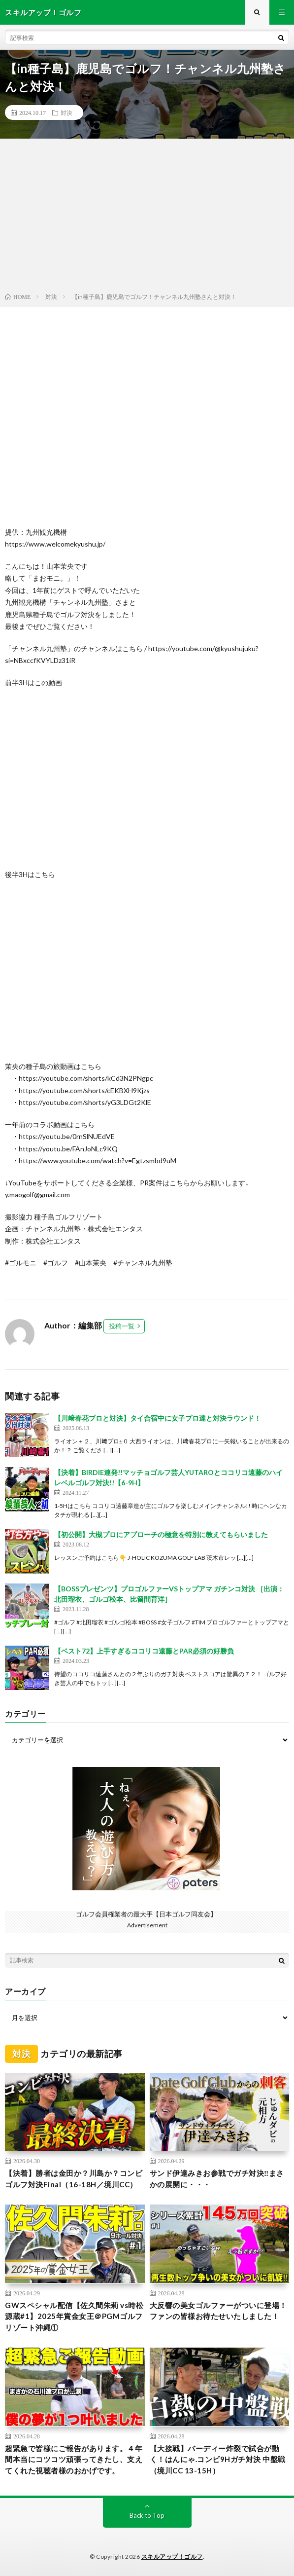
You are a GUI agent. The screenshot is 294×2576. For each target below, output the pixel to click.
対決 (66, 112)
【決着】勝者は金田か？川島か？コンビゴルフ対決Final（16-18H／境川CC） (73, 2179)
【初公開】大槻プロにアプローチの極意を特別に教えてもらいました (161, 1534)
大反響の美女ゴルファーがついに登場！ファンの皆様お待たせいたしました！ (218, 2311)
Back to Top (147, 2515)
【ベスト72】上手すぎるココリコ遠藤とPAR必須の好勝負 (144, 1651)
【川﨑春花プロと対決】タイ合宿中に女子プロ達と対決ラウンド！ (157, 1418)
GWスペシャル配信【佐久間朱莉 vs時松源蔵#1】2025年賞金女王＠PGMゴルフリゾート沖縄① (74, 2316)
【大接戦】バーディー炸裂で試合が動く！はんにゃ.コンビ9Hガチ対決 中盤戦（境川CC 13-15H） (218, 2459)
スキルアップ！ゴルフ (172, 2556)
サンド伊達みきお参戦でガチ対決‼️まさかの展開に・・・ (217, 2179)
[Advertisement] (147, 217)
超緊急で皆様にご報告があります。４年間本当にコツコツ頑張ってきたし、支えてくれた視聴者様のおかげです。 (73, 2459)
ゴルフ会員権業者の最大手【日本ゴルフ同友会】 (146, 1914)
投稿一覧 (121, 1326)
